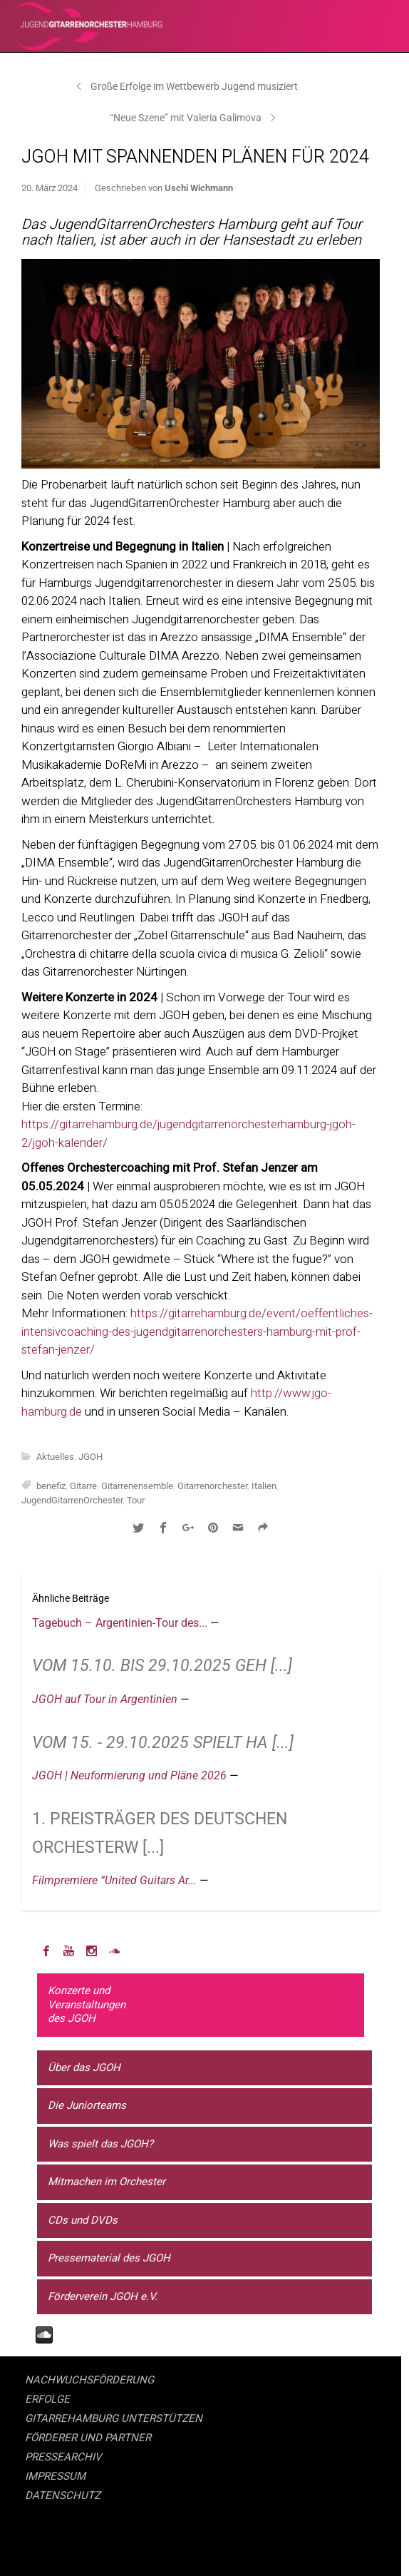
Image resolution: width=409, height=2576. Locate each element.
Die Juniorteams (87, 2105)
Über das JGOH (84, 2067)
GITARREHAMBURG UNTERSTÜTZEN (113, 2418)
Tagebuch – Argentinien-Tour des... (121, 1623)
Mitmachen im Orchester (106, 2181)
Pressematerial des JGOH (109, 2258)
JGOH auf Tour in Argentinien (106, 1699)
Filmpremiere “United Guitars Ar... (116, 1880)
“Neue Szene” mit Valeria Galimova (186, 117)
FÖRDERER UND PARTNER (88, 2437)
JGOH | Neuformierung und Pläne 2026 (130, 1775)
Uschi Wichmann (199, 188)
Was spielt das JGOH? (100, 2144)
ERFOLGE (47, 2399)
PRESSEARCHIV (63, 2457)
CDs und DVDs (83, 2220)
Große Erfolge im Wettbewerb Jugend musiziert (194, 86)
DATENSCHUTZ (62, 2495)
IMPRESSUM (55, 2476)
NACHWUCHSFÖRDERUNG (89, 2380)
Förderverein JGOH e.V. (102, 2296)
